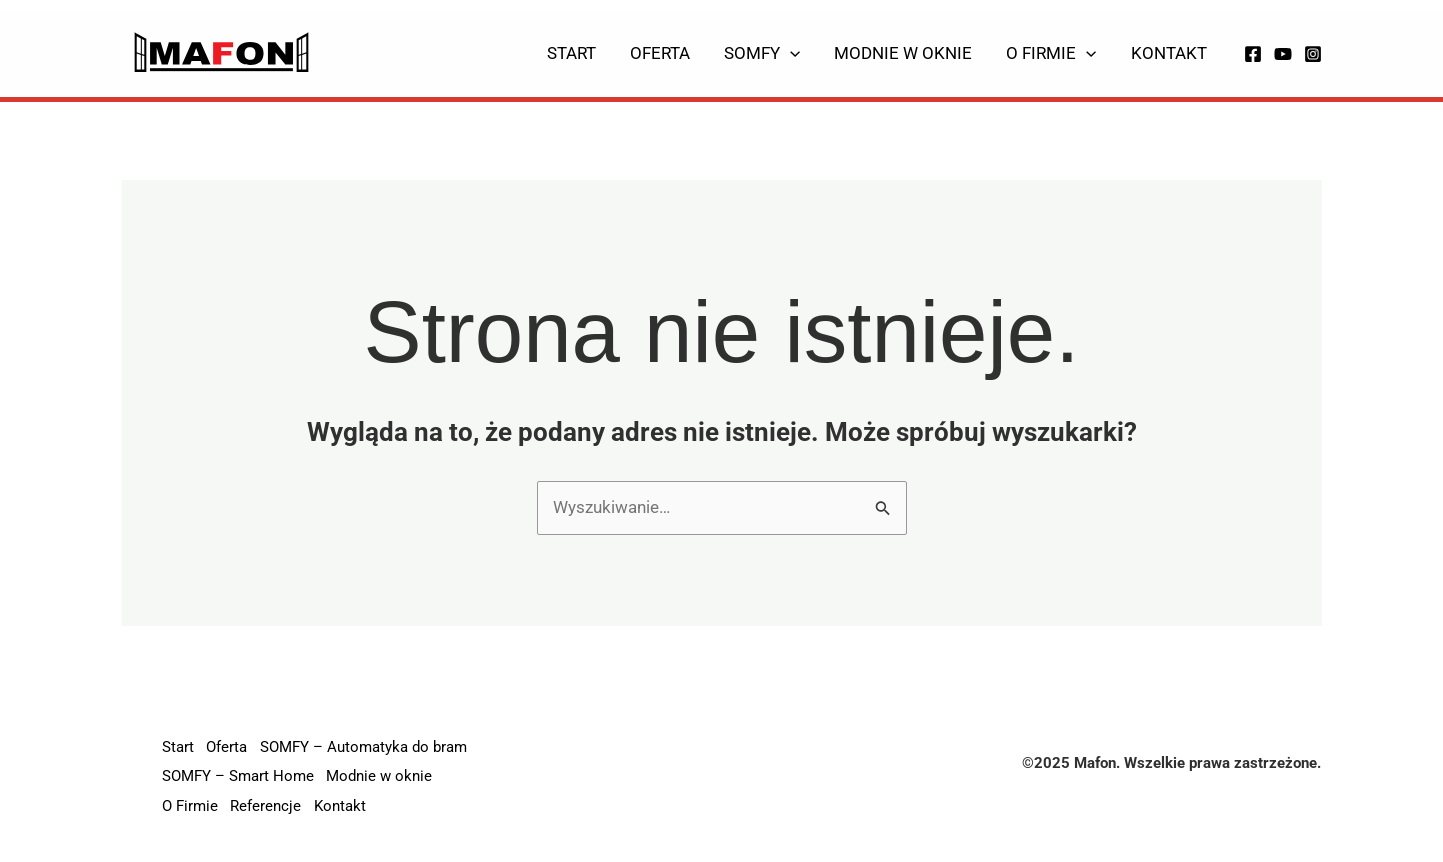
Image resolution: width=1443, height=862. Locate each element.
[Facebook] (1253, 54)
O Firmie (1051, 53)
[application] (790, 53)
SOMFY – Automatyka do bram (368, 749)
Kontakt (1169, 53)
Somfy (762, 53)
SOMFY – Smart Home (238, 778)
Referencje (268, 807)
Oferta (660, 53)
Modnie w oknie (903, 53)
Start (571, 53)
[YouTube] (1283, 54)
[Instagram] (1313, 54)
